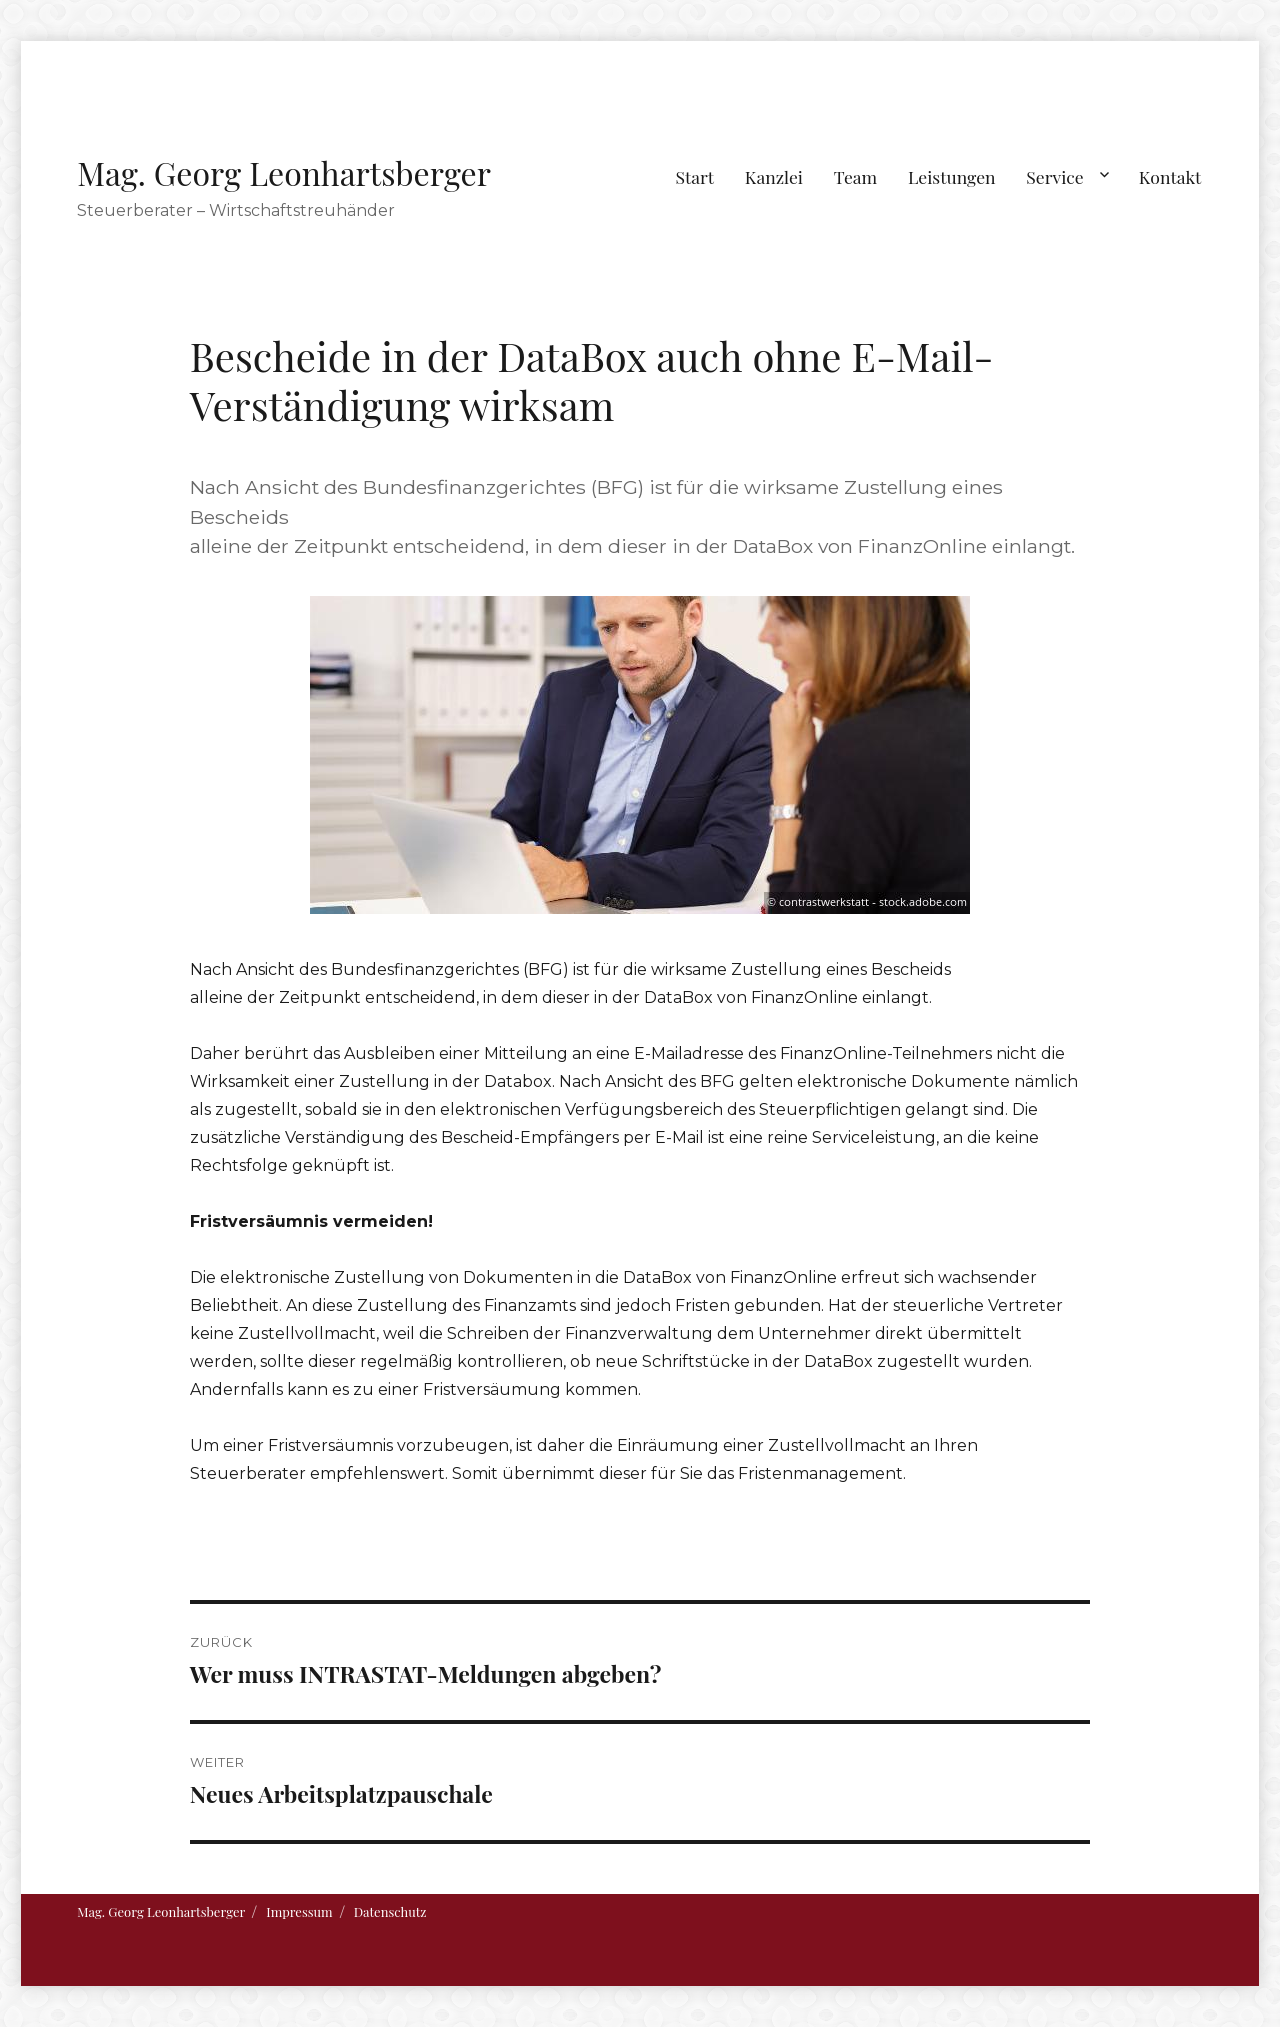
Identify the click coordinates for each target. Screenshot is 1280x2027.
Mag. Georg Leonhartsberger (284, 172)
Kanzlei (774, 176)
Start (695, 176)
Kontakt (1170, 176)
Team (855, 176)
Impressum (299, 1911)
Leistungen (952, 176)
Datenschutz (390, 1911)
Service (1054, 176)
